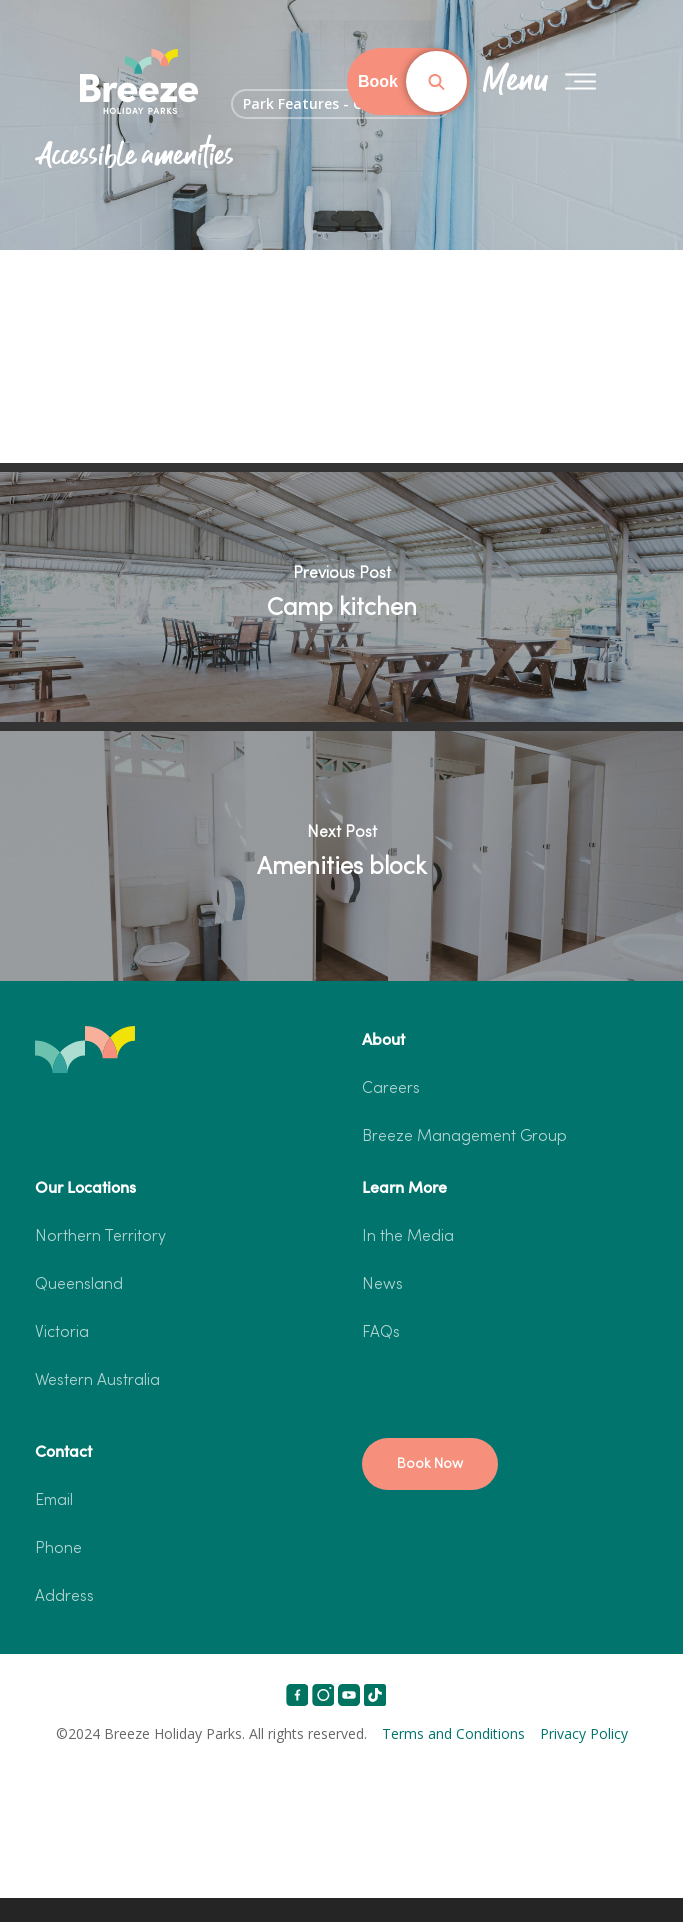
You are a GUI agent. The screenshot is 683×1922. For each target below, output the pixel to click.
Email (54, 1501)
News (382, 1285)
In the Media (408, 1237)
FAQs (381, 1333)
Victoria (62, 1333)
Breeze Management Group (464, 1137)
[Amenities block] (341, 856)
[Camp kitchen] (341, 597)
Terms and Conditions (453, 1733)
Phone (58, 1549)
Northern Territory (100, 1237)
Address (64, 1597)
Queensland (79, 1285)
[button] (430, 1464)
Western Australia (97, 1381)
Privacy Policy (584, 1733)
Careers (391, 1089)
